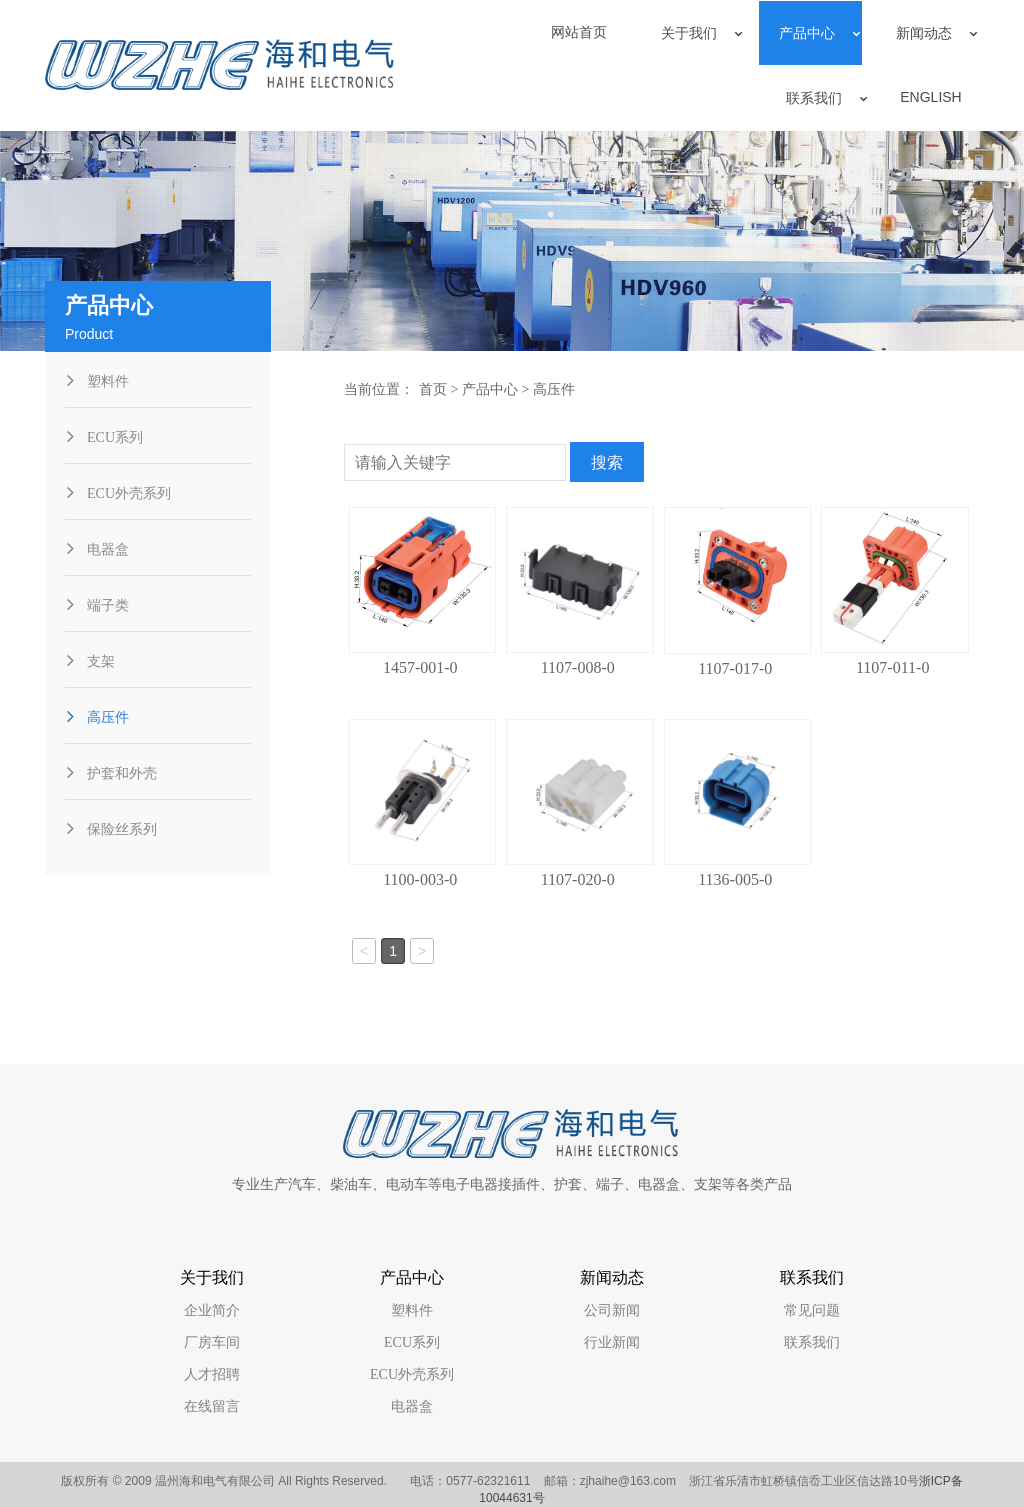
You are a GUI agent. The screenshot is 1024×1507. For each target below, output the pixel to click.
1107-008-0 (578, 667)
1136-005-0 (735, 879)
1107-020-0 (578, 879)
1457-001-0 (420, 667)
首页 (433, 389)
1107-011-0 (892, 667)
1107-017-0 (735, 668)
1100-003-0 (420, 879)
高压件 (554, 389)
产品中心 (490, 389)
